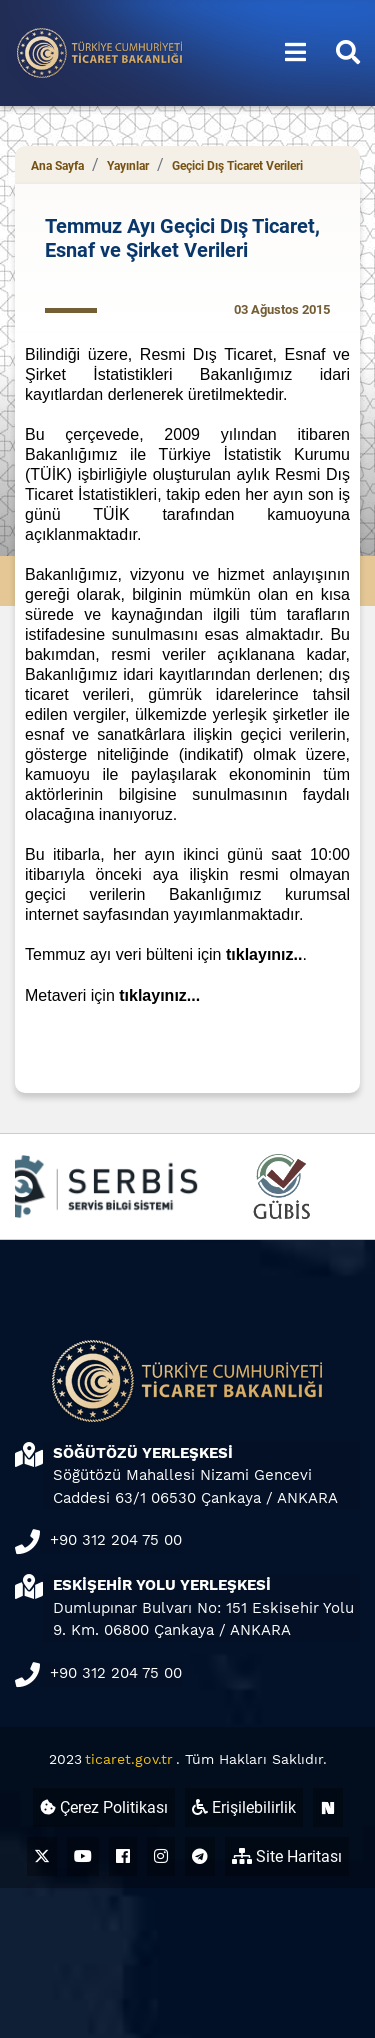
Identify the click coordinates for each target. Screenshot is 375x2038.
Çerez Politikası (104, 1807)
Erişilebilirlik (244, 1807)
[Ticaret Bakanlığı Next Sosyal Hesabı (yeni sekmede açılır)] (328, 1807)
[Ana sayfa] (100, 51)
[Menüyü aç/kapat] (295, 53)
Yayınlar (128, 166)
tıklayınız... (159, 995)
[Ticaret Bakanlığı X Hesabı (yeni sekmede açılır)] (42, 1856)
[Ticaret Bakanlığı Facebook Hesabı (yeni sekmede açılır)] (123, 1856)
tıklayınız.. (264, 954)
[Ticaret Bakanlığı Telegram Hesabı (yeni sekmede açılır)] (200, 1856)
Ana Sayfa (57, 166)
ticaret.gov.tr (129, 1759)
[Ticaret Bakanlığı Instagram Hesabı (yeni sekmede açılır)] (161, 1856)
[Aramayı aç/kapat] (348, 53)
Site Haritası (287, 1856)
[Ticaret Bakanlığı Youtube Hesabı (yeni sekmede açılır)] (83, 1856)
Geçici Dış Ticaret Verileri (237, 166)
